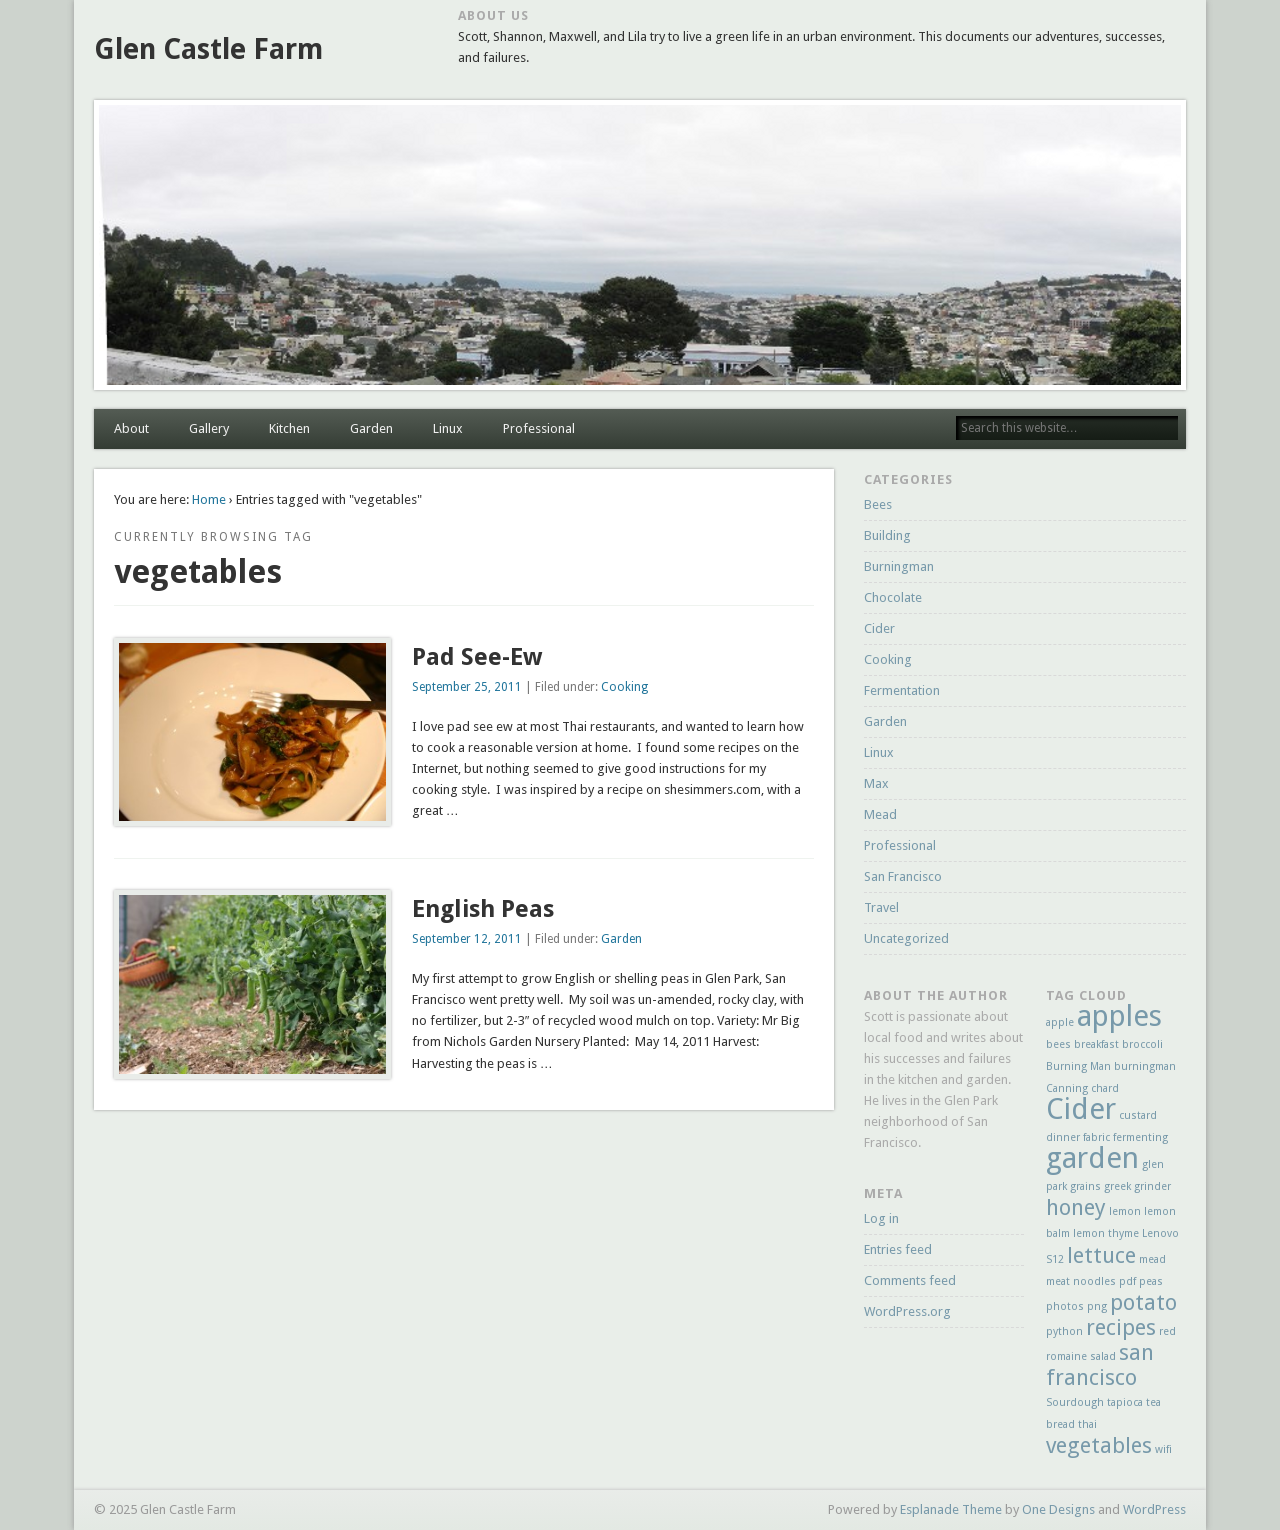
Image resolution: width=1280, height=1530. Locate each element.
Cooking (624, 687)
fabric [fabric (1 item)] (1096, 1137)
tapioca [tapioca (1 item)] (1125, 1402)
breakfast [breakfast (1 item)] (1096, 1044)
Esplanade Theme (951, 1509)
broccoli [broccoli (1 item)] (1142, 1044)
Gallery (209, 428)
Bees (878, 504)
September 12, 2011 (467, 939)
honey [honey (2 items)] (1076, 1207)
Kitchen (289, 428)
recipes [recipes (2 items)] (1121, 1327)
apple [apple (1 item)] (1060, 1022)
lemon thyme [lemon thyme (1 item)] (1106, 1233)
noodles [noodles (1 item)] (1094, 1281)
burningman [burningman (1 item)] (1145, 1066)
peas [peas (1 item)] (1151, 1281)
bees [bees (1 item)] (1058, 1044)
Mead (880, 814)
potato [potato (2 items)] (1143, 1302)
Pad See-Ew (477, 657)
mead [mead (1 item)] (1152, 1259)
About (131, 428)
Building (887, 535)
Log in (881, 1218)
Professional (539, 428)
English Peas (483, 909)
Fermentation (902, 690)
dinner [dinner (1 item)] (1063, 1137)
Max (876, 783)
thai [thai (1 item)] (1087, 1424)
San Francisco (903, 876)
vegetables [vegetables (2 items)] (1099, 1445)
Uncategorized (906, 938)
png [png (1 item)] (1097, 1306)
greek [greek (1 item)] (1117, 1186)
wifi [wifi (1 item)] (1163, 1449)
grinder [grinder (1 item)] (1152, 1186)
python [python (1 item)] (1064, 1331)
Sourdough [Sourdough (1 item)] (1075, 1402)
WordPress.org (907, 1311)
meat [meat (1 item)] (1058, 1281)
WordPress (1154, 1509)
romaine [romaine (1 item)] (1066, 1356)
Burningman (899, 566)
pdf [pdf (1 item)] (1127, 1281)
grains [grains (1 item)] (1085, 1186)
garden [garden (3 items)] (1092, 1158)
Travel (881, 907)
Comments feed (910, 1280)
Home (209, 499)
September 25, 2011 (467, 687)
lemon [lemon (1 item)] (1125, 1211)
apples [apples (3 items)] (1119, 1016)
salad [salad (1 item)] (1103, 1356)
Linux (448, 428)
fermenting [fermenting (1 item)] (1140, 1137)
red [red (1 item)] (1167, 1331)
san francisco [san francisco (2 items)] (1100, 1365)
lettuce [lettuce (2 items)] (1101, 1255)
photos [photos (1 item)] (1065, 1306)
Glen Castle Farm (208, 49)
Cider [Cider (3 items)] (1081, 1109)
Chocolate (893, 597)
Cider (879, 628)
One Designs (1058, 1509)
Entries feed (898, 1249)
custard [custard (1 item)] (1138, 1115)
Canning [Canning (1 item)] (1067, 1088)
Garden (371, 428)
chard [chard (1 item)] (1105, 1088)
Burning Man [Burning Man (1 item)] (1078, 1066)
